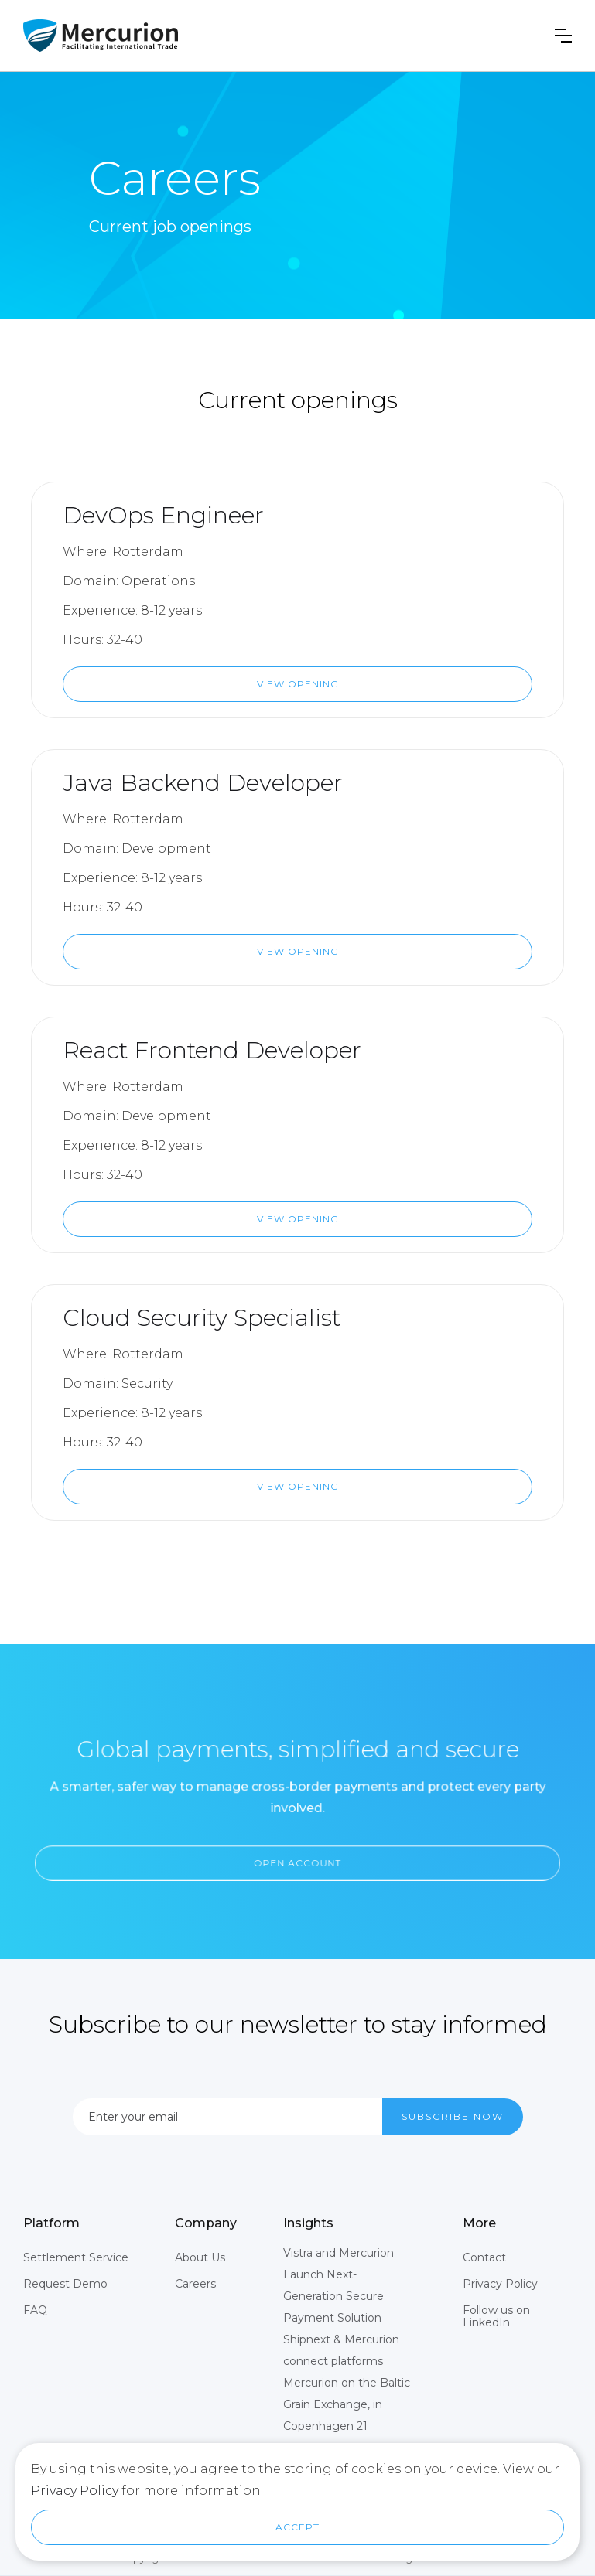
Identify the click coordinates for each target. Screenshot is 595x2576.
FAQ (35, 2310)
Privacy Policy (500, 2284)
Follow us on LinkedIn (496, 2316)
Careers (195, 2284)
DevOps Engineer (163, 515)
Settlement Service (75, 2257)
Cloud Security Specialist (201, 1317)
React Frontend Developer (212, 1050)
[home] (100, 35)
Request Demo (65, 2284)
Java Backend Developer (203, 782)
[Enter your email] (227, 2116)
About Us (200, 2257)
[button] (563, 36)
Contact (484, 2257)
